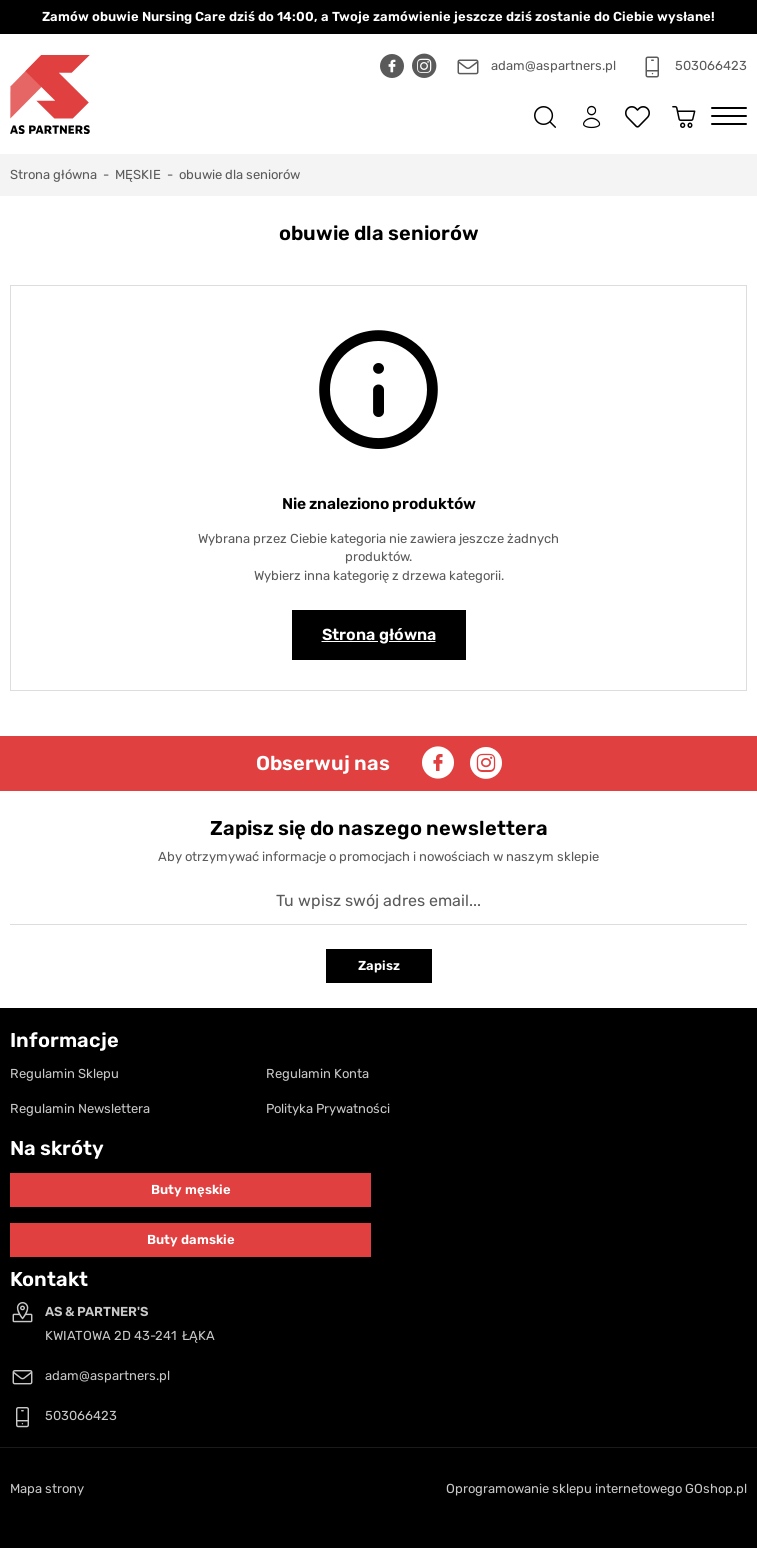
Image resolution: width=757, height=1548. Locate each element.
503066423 (711, 65)
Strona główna (53, 174)
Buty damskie (191, 1239)
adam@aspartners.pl (553, 65)
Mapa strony (47, 1488)
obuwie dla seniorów (239, 174)
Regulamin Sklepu (64, 1073)
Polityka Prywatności (328, 1108)
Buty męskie (191, 1189)
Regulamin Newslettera (80, 1108)
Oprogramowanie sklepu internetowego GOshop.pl (596, 1488)
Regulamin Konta (317, 1073)
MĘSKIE (138, 174)
